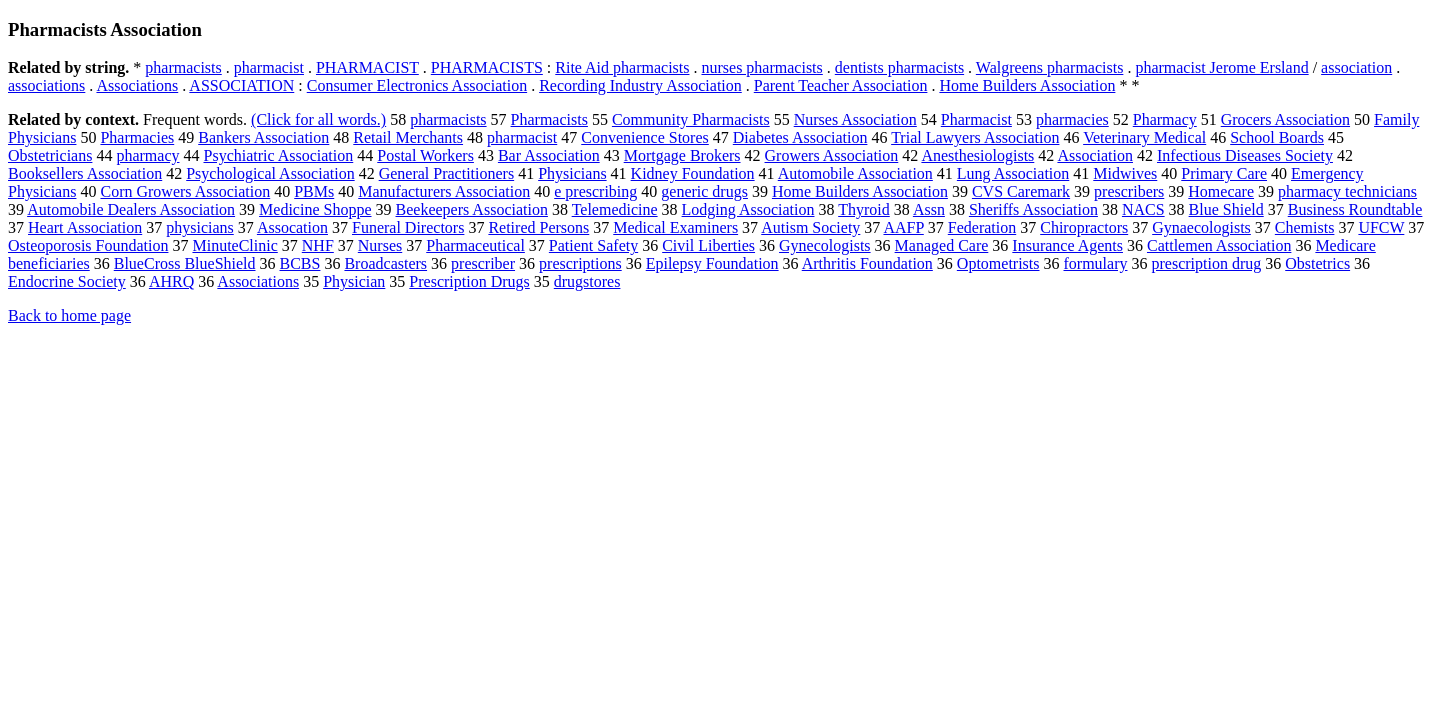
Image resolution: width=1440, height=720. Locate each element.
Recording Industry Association (640, 85)
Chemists (1305, 227)
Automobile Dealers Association (131, 209)
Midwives (1125, 173)
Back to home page (69, 315)
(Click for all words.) (318, 119)
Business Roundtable (1355, 209)
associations (46, 85)
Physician (354, 281)
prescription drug (1206, 263)
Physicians (572, 173)
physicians (200, 227)
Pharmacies (137, 137)
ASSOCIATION (241, 85)
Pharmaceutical (475, 245)
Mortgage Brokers (682, 155)
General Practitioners (447, 173)
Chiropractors (1084, 227)
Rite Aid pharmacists (622, 67)
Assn (929, 209)
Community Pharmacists (691, 119)
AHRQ (171, 281)
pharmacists (183, 67)
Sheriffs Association (1033, 209)
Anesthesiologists (977, 155)
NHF (318, 245)
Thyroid (864, 209)
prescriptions (580, 263)
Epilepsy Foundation (712, 263)
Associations (137, 85)
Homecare (1221, 191)
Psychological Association (270, 173)
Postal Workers (425, 155)
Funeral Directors (408, 227)
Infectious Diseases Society (1245, 155)
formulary (1096, 263)
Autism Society (810, 227)
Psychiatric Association (279, 155)
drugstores (587, 281)
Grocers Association (1285, 119)
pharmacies (1072, 119)
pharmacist (269, 67)
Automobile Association (855, 173)
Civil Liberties (708, 245)
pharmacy (147, 155)
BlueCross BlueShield (185, 263)
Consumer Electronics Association (417, 85)
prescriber (483, 263)
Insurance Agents (1067, 245)
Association (1095, 155)
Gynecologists (825, 245)
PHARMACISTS (487, 67)
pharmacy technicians (1347, 191)
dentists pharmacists (899, 67)
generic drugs (704, 191)
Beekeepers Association (472, 209)
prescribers (1129, 191)
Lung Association (1013, 173)
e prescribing (595, 191)
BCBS (300, 263)
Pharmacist (976, 119)
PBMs (314, 191)
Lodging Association (748, 209)
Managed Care (942, 245)
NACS (1143, 209)
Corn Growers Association (185, 191)
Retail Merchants (408, 137)
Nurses (380, 245)
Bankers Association (263, 137)
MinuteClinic (234, 245)
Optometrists (998, 263)
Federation (982, 227)
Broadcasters (385, 263)
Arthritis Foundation (867, 263)
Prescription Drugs (469, 281)
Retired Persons (538, 227)
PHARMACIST (367, 67)
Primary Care (1224, 173)
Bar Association (549, 155)
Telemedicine (615, 209)
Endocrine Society (67, 281)
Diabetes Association (800, 137)
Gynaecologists (1201, 227)
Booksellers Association (85, 173)
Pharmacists (549, 119)
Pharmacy (1165, 119)
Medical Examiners (675, 227)
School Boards (1277, 137)
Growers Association (832, 155)
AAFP (903, 227)
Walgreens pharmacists (1050, 67)
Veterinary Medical (1144, 137)
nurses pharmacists (761, 67)
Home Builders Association (1027, 85)
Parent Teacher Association (841, 85)
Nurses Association (855, 119)
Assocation (292, 227)
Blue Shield (1226, 209)
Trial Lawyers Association (975, 137)
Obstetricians (50, 155)
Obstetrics (1317, 263)
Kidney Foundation (693, 173)
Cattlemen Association (1219, 245)
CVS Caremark (1021, 191)
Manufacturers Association (444, 191)
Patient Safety (593, 245)
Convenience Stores (645, 137)
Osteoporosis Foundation (88, 245)
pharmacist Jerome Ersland (1221, 67)
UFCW (1381, 227)
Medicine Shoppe (315, 209)
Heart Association (85, 227)
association (1356, 67)
